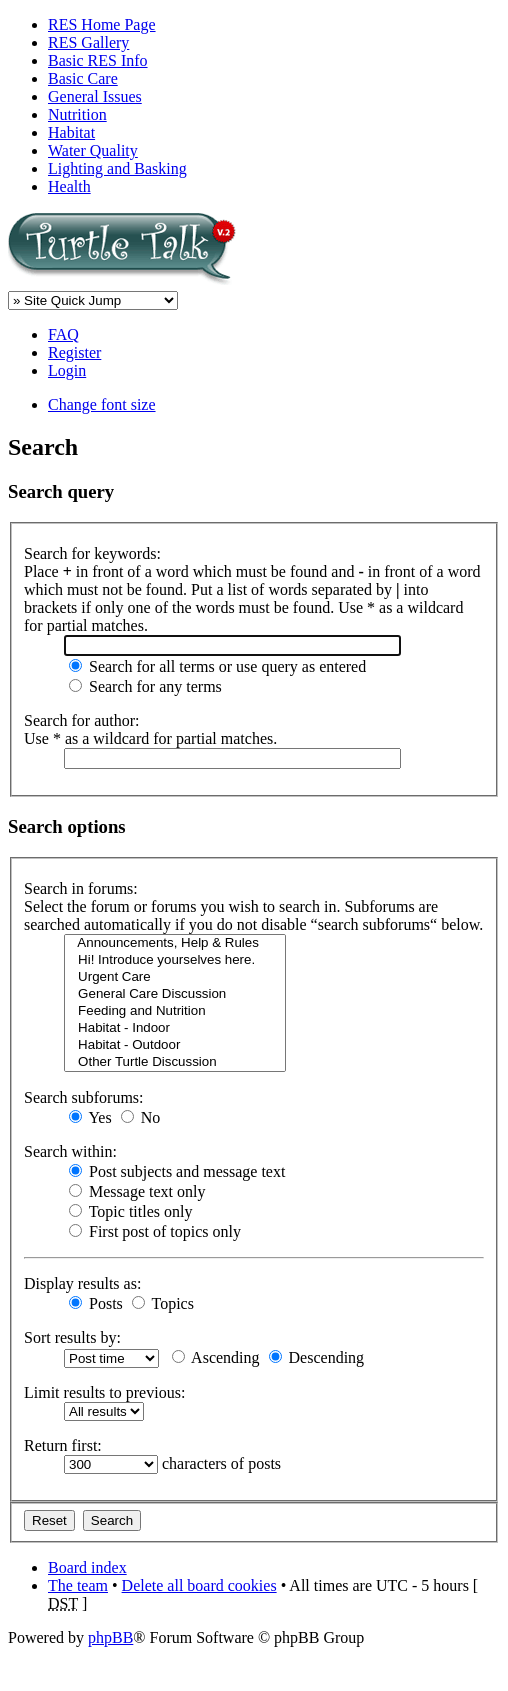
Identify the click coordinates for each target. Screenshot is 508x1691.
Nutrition (77, 114)
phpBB (110, 1637)
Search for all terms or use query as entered (217, 666)
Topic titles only (130, 1211)
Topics (163, 1303)
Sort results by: (72, 1337)
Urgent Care (175, 977)
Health (69, 186)
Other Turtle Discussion (175, 1062)
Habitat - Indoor (175, 1028)
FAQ (63, 334)
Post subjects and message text (177, 1171)
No (141, 1117)
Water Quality (93, 150)
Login (67, 370)
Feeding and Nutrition (175, 1011)
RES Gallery (88, 42)
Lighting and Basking (117, 168)
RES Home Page (102, 24)
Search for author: (82, 720)
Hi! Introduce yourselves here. (175, 960)
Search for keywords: (92, 553)
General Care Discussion (175, 994)
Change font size (102, 404)
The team (78, 1585)
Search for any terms (145, 686)
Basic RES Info (98, 60)
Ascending (216, 1357)
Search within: (70, 1151)
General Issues (95, 96)
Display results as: (82, 1283)
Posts (96, 1303)
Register (74, 352)
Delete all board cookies (199, 1585)
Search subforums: (84, 1097)
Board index (87, 1567)
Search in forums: (81, 888)
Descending (317, 1357)
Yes (90, 1117)
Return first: (63, 1445)
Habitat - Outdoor (175, 1045)
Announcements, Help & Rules (175, 943)
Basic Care (83, 78)
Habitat (71, 132)
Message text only (137, 1191)
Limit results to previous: (104, 1392)
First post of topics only (155, 1231)
